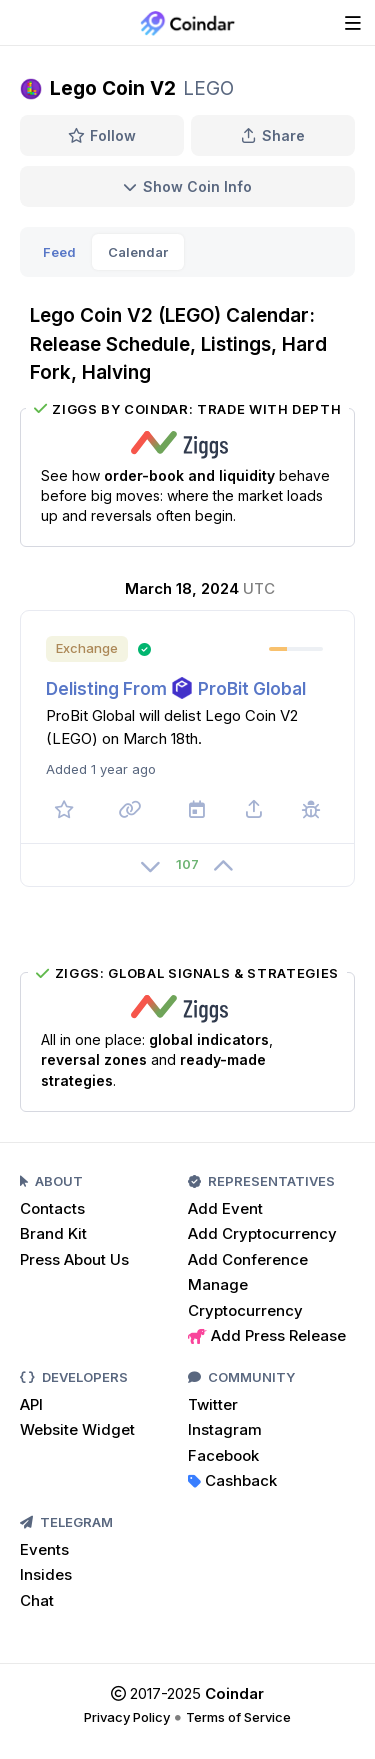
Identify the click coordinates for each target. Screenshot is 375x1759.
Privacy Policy (127, 1717)
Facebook (223, 1455)
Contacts (52, 1208)
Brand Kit (53, 1233)
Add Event (225, 1208)
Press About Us (74, 1259)
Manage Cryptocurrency (245, 1297)
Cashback (232, 1480)
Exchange (87, 648)
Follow (102, 135)
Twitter (213, 1404)
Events (44, 1549)
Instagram (225, 1429)
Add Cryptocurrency (262, 1233)
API (31, 1404)
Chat (37, 1600)
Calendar (138, 252)
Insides (46, 1574)
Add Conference (248, 1259)
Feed (59, 252)
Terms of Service (238, 1717)
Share (273, 135)
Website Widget (77, 1429)
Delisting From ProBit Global (176, 689)
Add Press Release (267, 1335)
